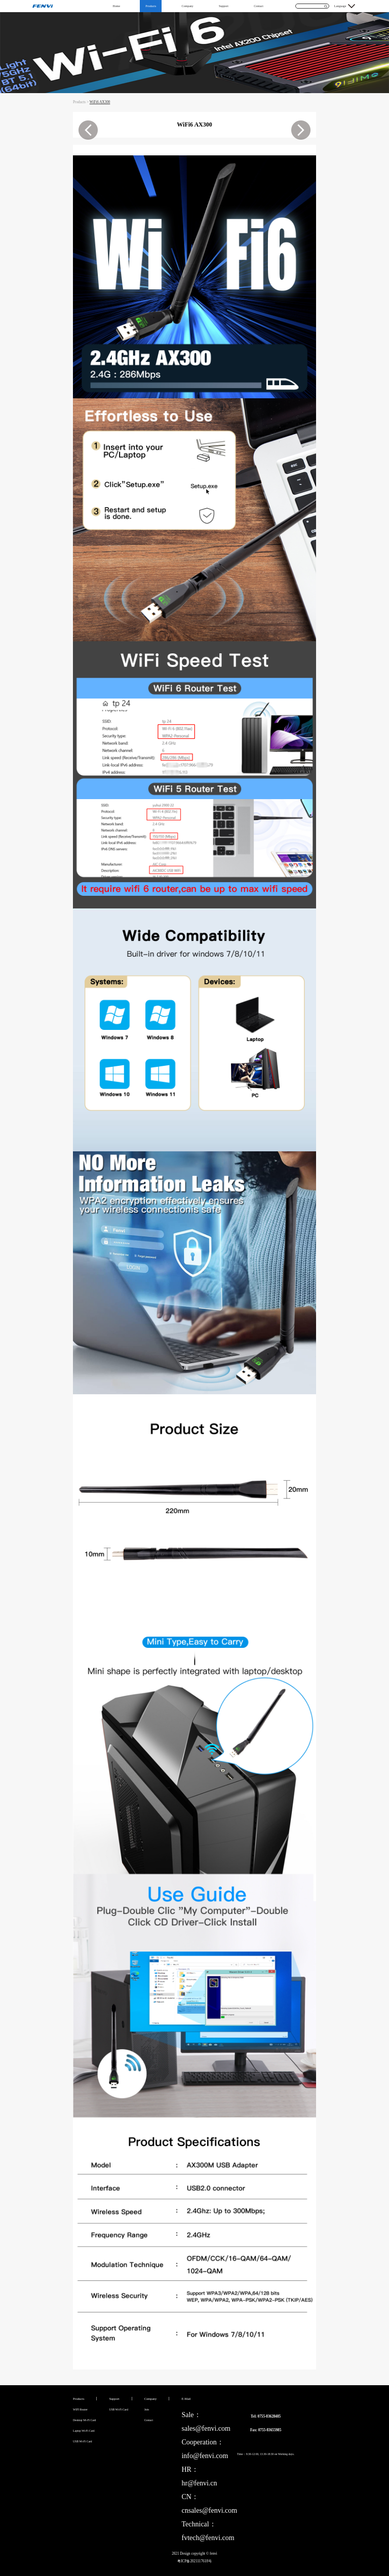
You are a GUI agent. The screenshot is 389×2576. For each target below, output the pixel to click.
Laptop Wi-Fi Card (84, 2430)
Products (150, 6)
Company (187, 6)
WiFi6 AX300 (100, 102)
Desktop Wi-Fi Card (84, 2420)
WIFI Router (80, 2409)
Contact (258, 6)
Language (340, 6)
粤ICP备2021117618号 (194, 2561)
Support (223, 6)
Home (116, 6)
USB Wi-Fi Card (82, 2441)
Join (146, 2409)
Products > (81, 102)
